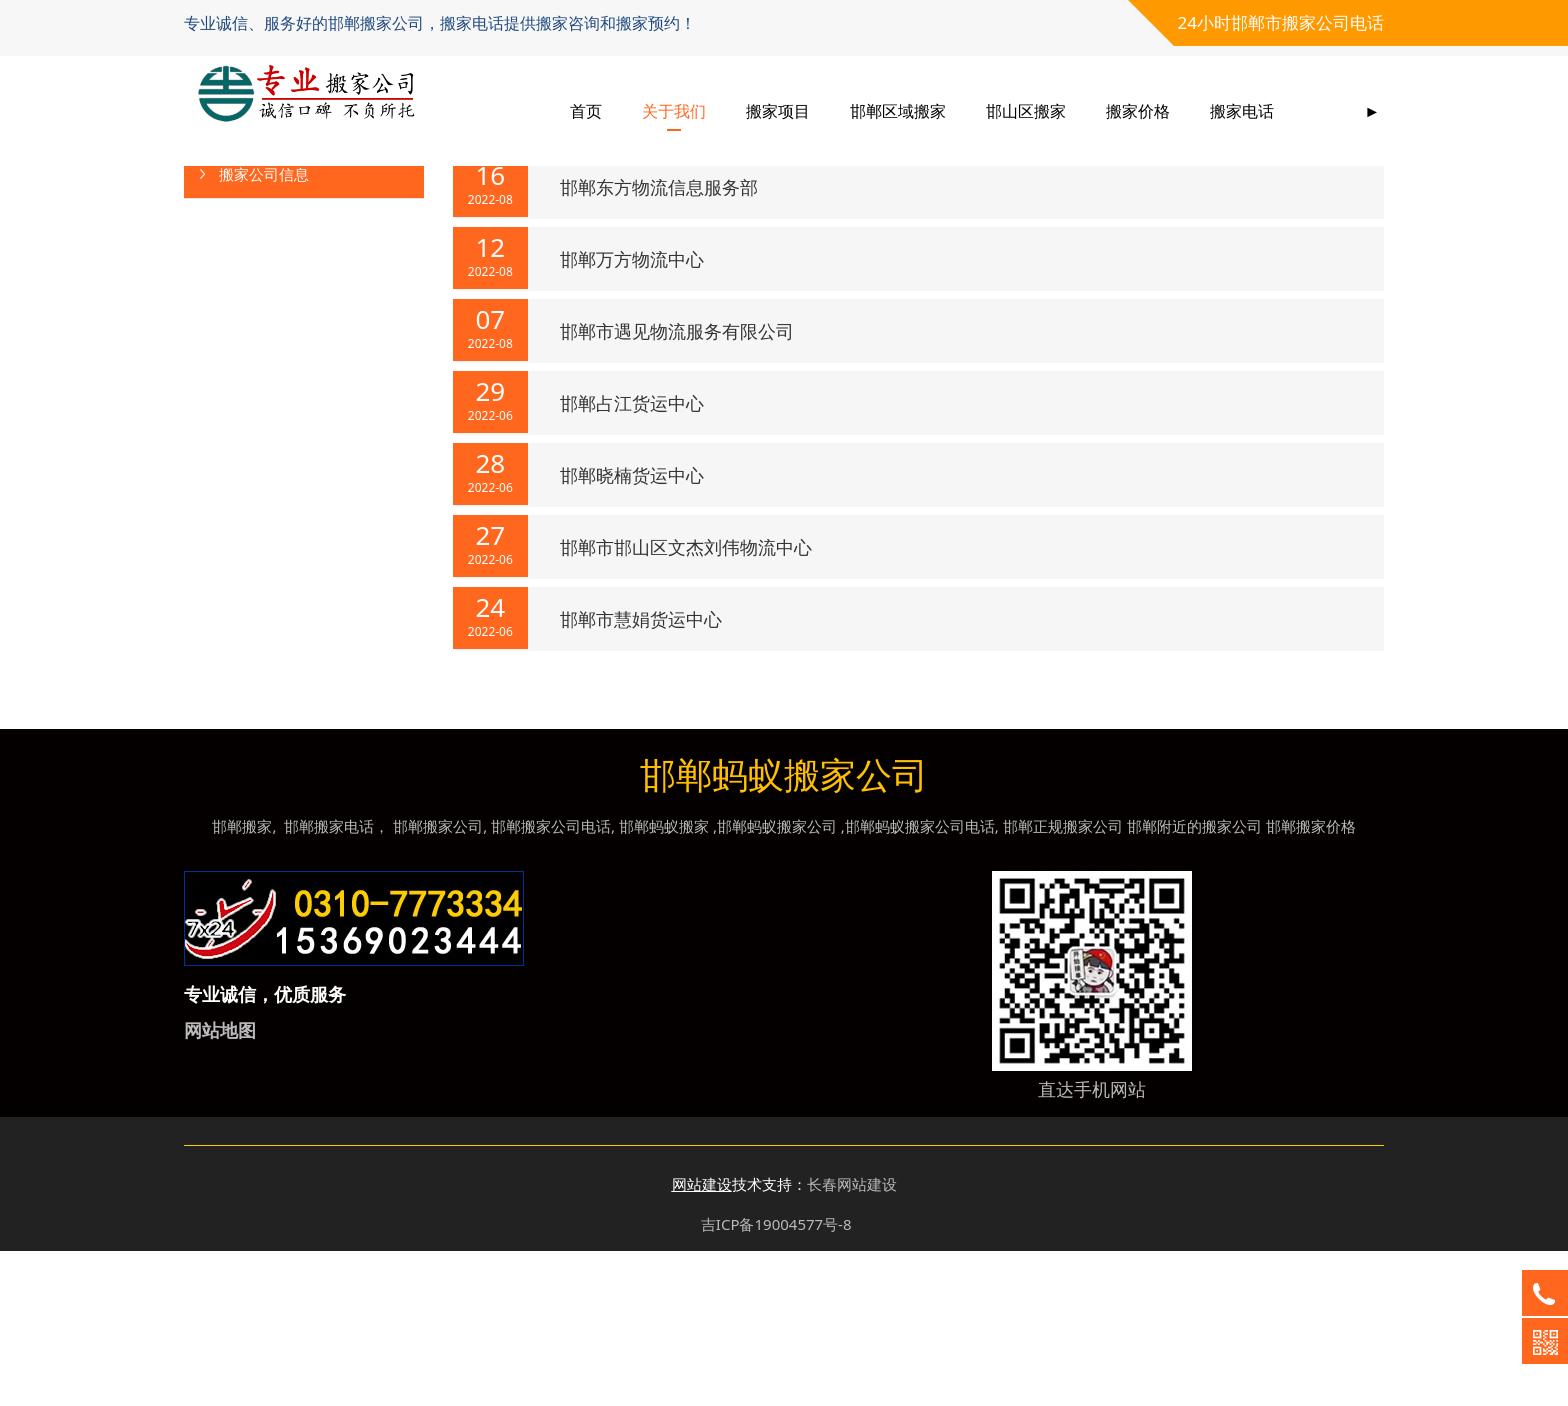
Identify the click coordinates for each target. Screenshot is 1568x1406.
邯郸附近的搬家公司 (1194, 981)
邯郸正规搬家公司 (1063, 981)
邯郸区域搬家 (898, 100)
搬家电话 (1242, 100)
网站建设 (702, 1339)
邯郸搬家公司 (438, 981)
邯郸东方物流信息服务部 (659, 342)
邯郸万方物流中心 (632, 414)
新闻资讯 (610, 206)
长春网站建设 (852, 1339)
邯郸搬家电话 (329, 981)
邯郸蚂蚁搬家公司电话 (920, 981)
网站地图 (220, 1185)
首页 (586, 100)
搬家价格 (1138, 100)
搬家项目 (778, 100)
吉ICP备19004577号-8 (776, 1379)
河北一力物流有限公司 (650, 270)
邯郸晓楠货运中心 (632, 630)
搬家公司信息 (264, 329)
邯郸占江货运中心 (632, 558)
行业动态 (249, 280)
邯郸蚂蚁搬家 (664, 981)
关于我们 (674, 100)
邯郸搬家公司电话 (551, 981)
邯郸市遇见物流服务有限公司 (677, 486)
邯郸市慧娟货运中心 (641, 774)
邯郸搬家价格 (1311, 981)
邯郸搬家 (242, 981)
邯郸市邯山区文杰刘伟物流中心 (686, 702)
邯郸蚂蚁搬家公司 (777, 981)
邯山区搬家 (1026, 100)
